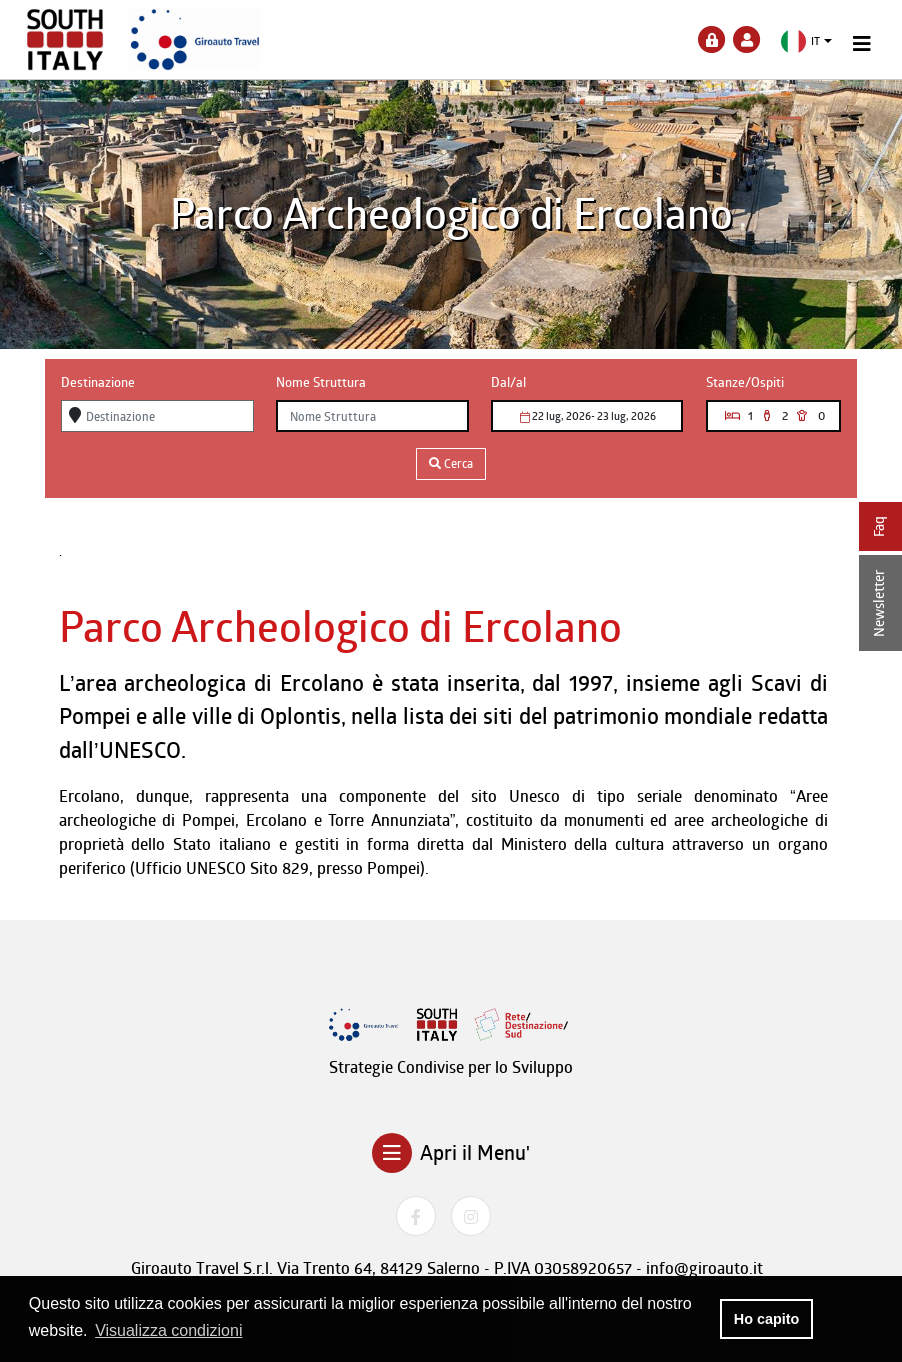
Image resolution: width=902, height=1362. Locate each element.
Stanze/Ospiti (745, 382)
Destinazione (98, 382)
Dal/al (508, 382)
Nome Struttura (321, 382)
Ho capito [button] (767, 1319)
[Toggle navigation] (862, 44)
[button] (806, 41)
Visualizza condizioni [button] (168, 1330)
